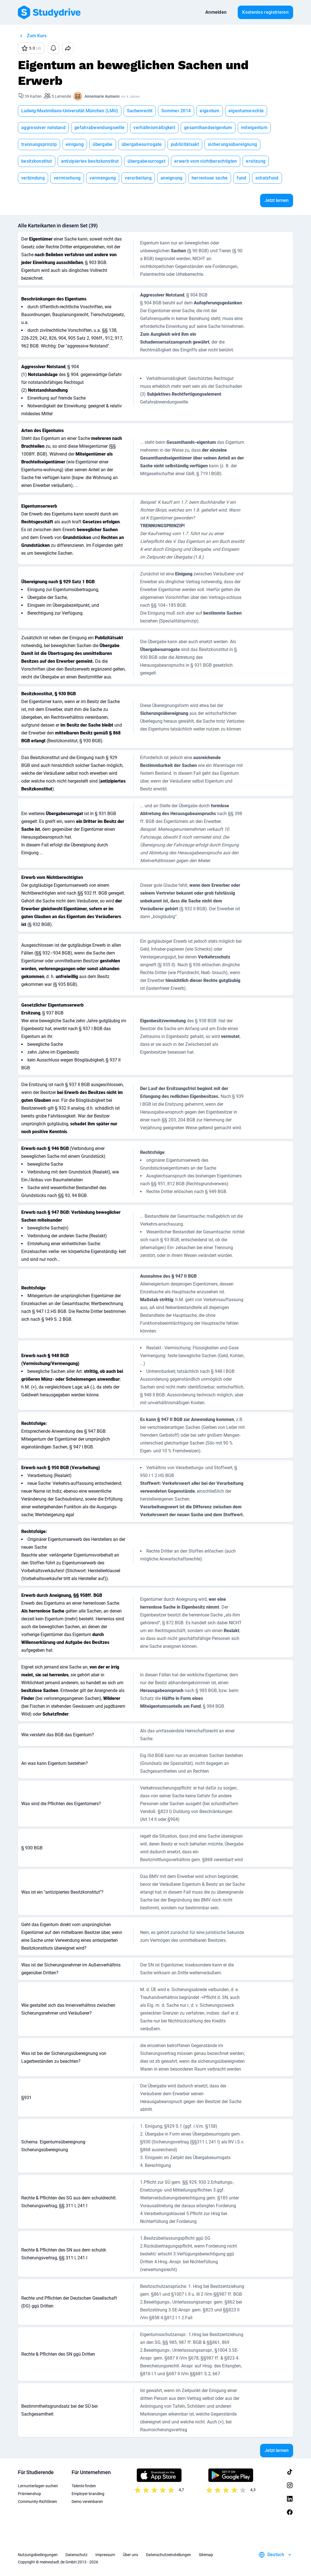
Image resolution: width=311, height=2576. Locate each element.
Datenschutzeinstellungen (168, 2554)
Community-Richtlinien (37, 2501)
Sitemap (206, 2554)
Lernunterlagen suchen (38, 2486)
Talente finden (84, 2486)
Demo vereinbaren (87, 2501)
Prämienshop (29, 2493)
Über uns (130, 2554)
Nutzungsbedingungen (38, 2554)
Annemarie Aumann (102, 96)
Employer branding (88, 2493)
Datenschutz (76, 2554)
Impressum (105, 2554)
